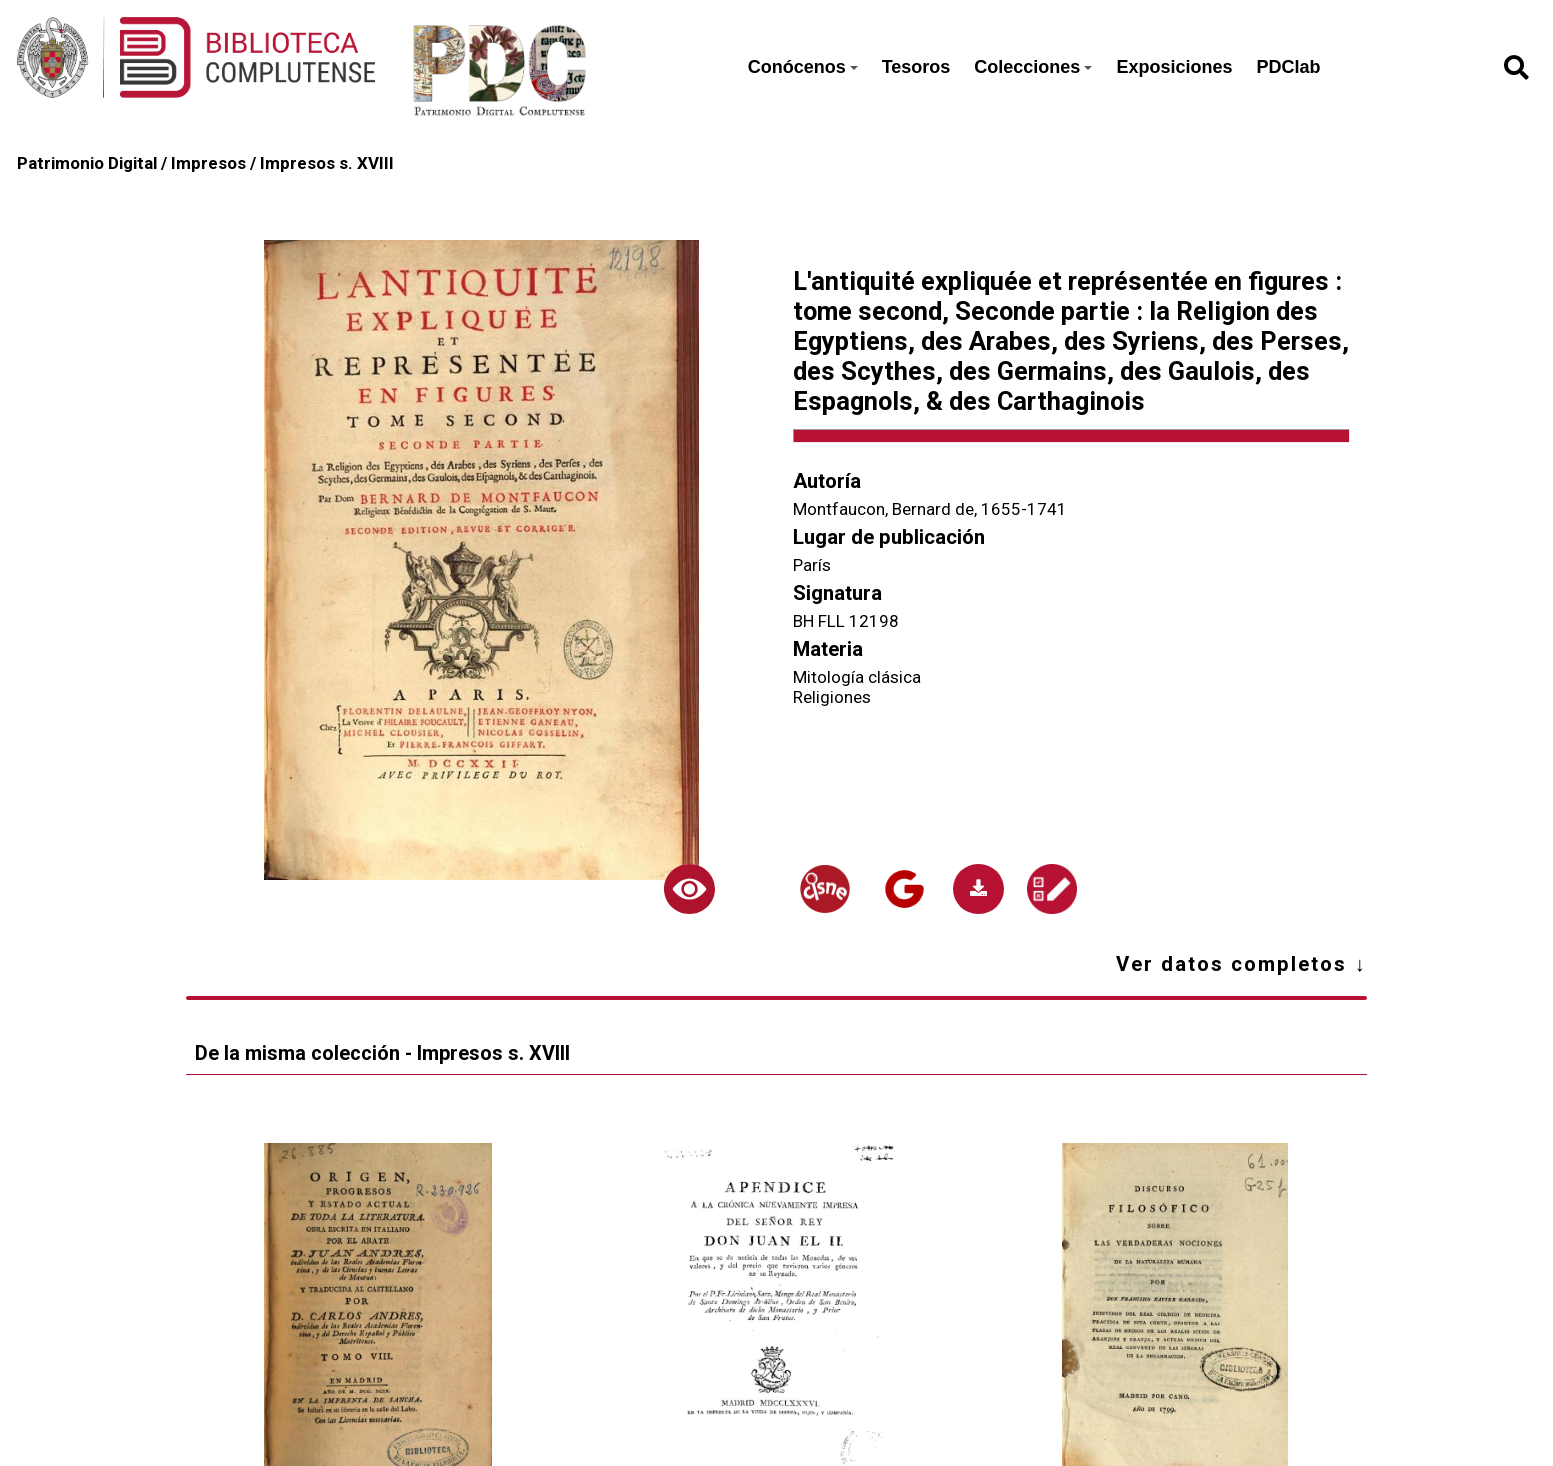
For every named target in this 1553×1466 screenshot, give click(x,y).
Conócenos (803, 67)
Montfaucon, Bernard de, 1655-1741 (930, 509)
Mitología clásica (857, 677)
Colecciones (1033, 67)
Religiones (832, 697)
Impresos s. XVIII (327, 163)
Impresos (208, 163)
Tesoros (916, 67)
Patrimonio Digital (87, 163)
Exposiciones (1174, 67)
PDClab (1288, 67)
